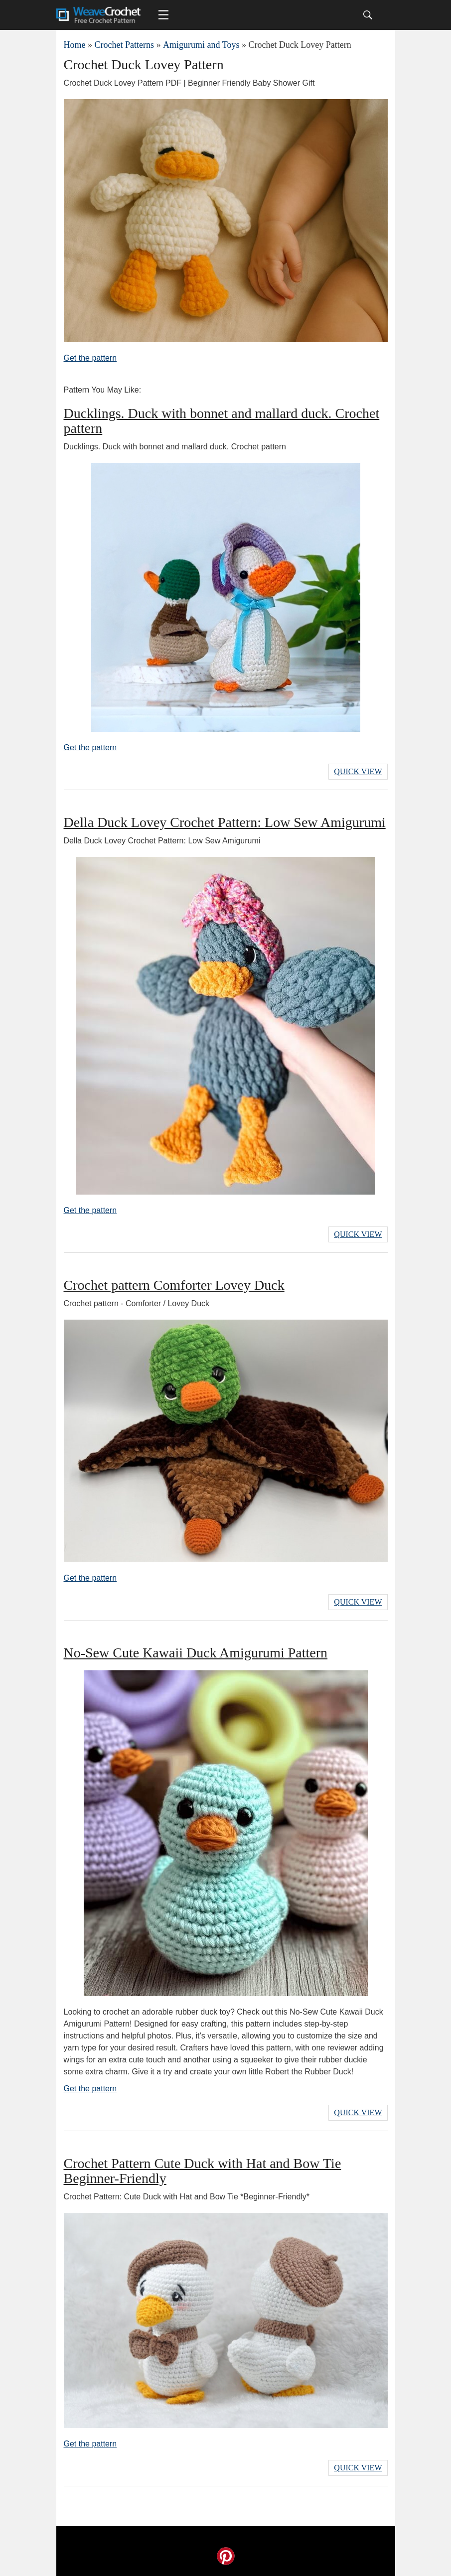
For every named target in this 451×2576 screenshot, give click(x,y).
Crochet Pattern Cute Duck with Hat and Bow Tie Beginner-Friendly (202, 2171)
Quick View (358, 771)
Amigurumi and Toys (201, 45)
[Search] (367, 14)
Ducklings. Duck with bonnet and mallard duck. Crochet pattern (222, 421)
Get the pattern (90, 358)
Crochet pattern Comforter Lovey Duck (174, 1285)
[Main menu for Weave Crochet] (163, 14)
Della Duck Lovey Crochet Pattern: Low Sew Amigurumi (225, 822)
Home (75, 45)
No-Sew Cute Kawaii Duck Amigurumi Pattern (196, 1652)
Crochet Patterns (124, 45)
